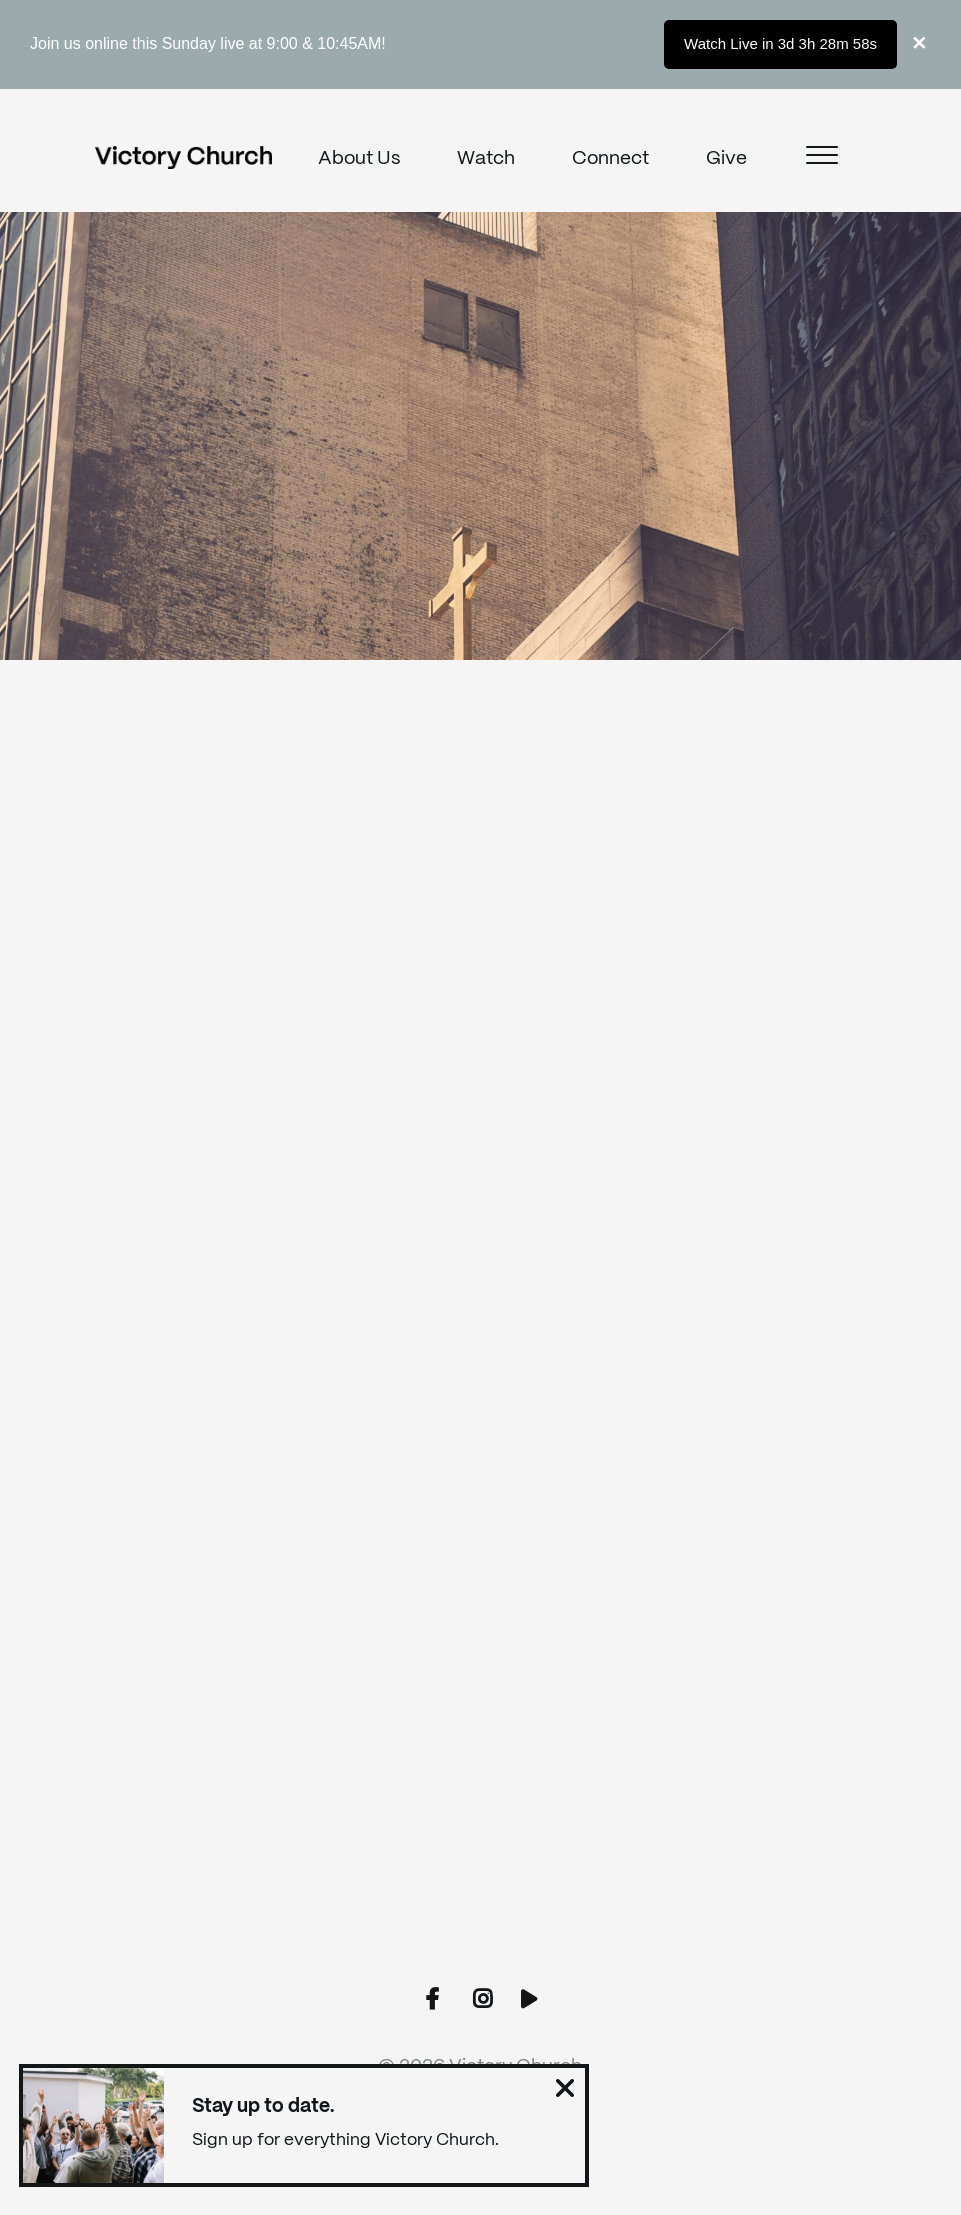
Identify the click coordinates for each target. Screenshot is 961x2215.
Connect (610, 159)
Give (726, 159)
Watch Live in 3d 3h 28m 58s (780, 43)
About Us (359, 159)
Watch (486, 159)
